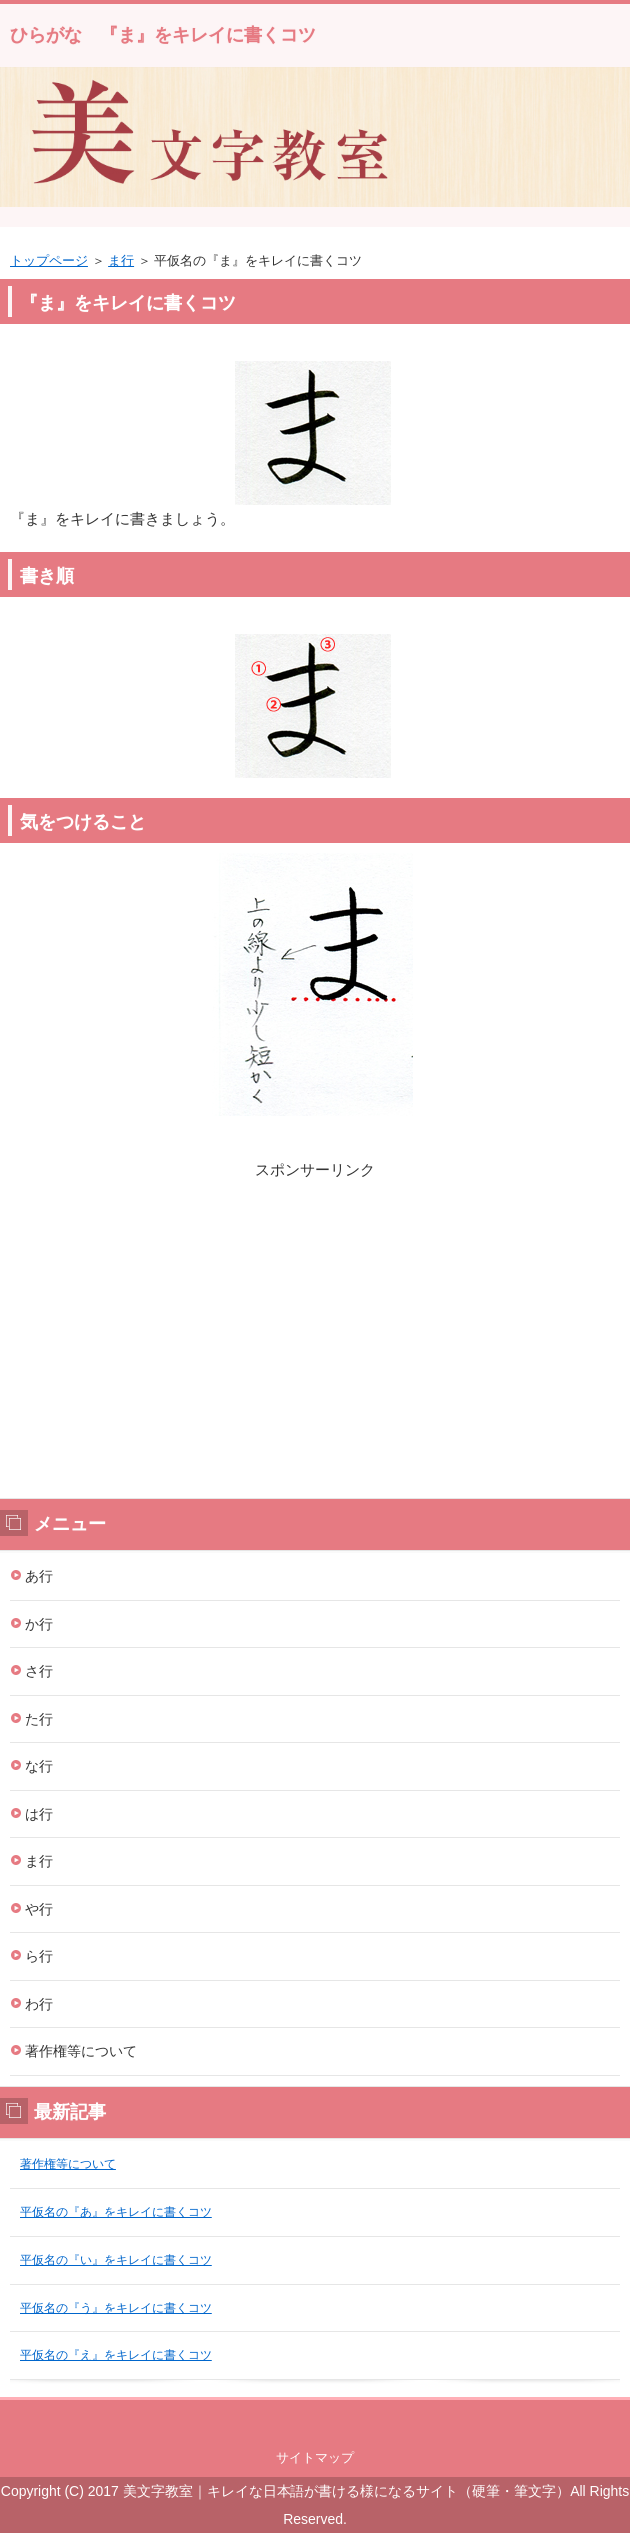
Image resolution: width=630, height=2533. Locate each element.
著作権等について (81, 2051)
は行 (39, 1814)
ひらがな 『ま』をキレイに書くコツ (163, 35)
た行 (39, 1719)
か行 (39, 1624)
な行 (39, 1766)
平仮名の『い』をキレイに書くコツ (116, 2260)
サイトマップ (315, 2457)
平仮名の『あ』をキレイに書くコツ (116, 2212)
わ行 (39, 2004)
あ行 (39, 1576)
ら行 (39, 1956)
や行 (39, 1909)
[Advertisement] (315, 1323)
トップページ (49, 260)
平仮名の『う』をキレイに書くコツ (116, 2308)
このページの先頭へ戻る (315, 2420)
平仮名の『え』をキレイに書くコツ (116, 2355)
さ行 (39, 1671)
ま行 (121, 260)
